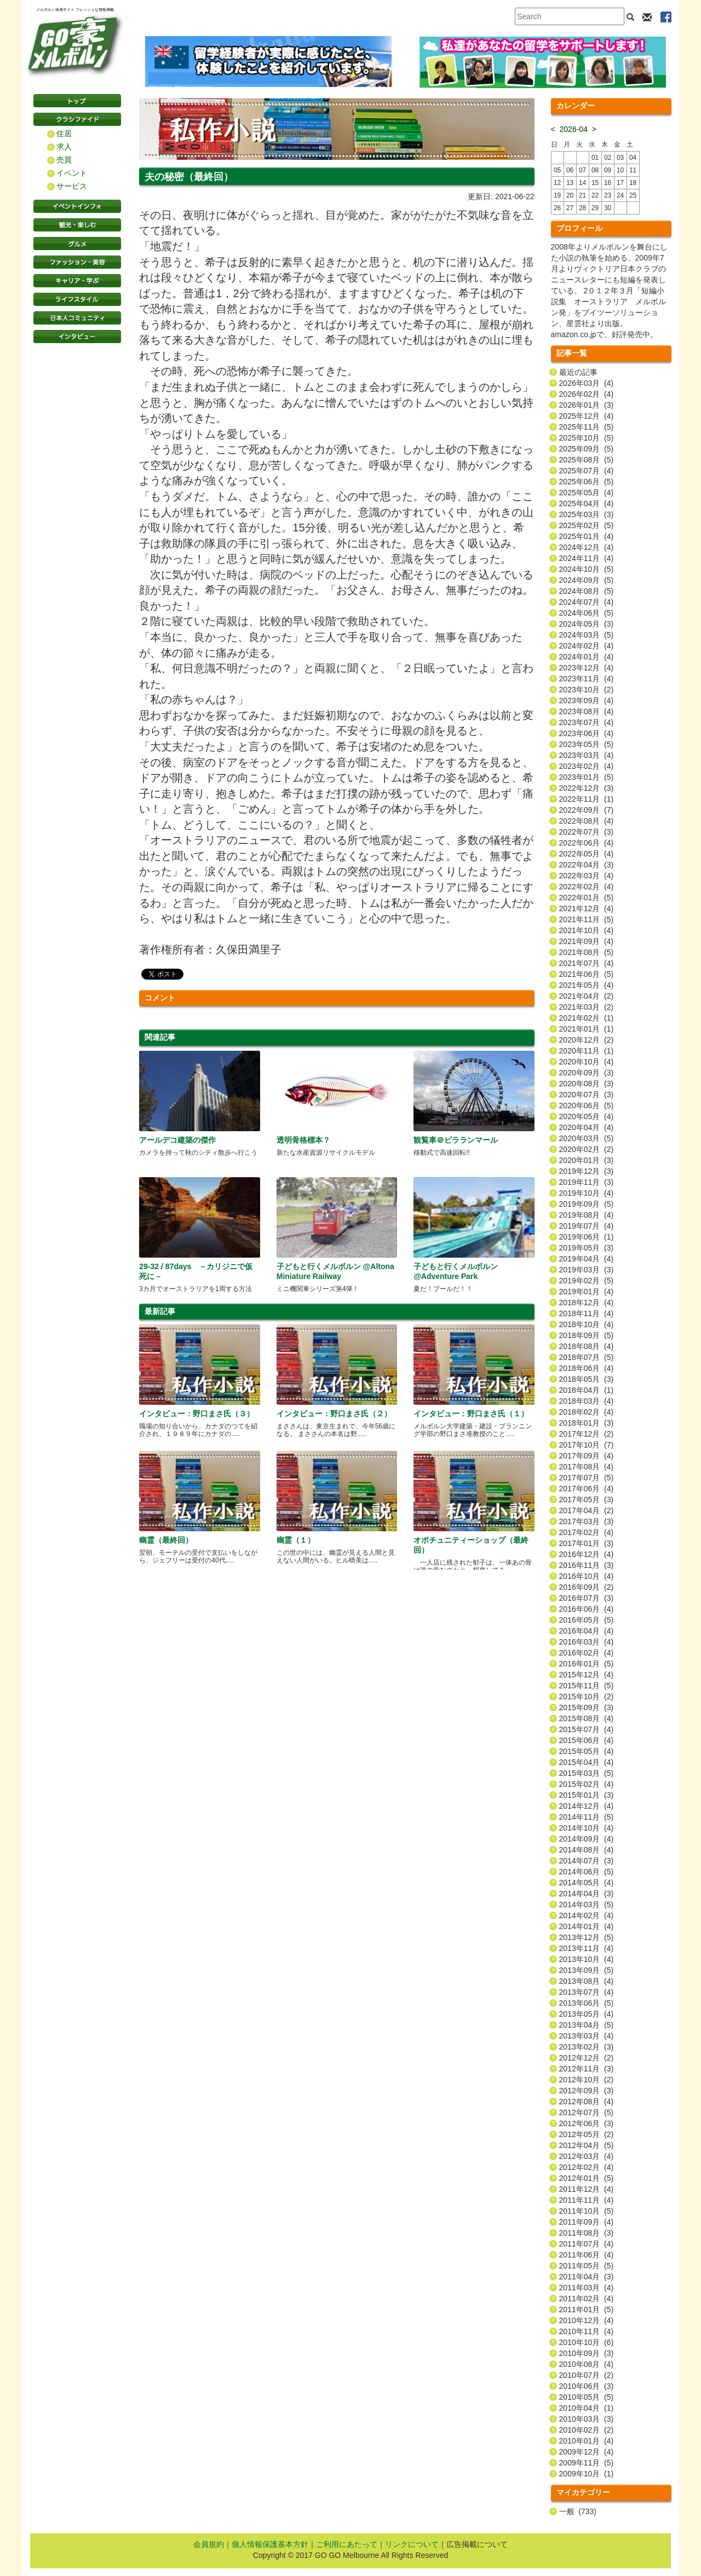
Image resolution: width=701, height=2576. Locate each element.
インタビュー (77, 336)
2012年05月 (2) (586, 2134)
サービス (71, 186)
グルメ (77, 243)
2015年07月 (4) (586, 1729)
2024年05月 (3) (586, 624)
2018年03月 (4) (586, 1401)
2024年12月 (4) (586, 547)
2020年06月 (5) (586, 1105)
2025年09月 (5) (586, 448)
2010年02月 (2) (586, 2430)
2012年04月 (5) (586, 2145)
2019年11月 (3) (586, 1182)
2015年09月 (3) (586, 1707)
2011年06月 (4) (586, 2254)
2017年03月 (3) (586, 1521)
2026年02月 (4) (586, 394)
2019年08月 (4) (586, 1215)
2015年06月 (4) (586, 1740)
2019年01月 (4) (586, 1291)
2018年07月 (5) (586, 1357)
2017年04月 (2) (586, 1510)
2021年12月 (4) (586, 908)
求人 (64, 146)
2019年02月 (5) (586, 1280)
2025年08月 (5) (586, 459)
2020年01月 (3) (586, 1160)
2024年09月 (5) (586, 580)
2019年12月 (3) (586, 1171)
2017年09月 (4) (586, 1455)
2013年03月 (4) (586, 2035)
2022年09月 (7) (586, 810)
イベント (71, 173)
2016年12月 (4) (586, 1554)
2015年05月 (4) (586, 1751)
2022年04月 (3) (586, 864)
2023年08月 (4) (586, 711)
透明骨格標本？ (303, 1140)
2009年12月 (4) (586, 2451)
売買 (64, 159)
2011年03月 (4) (586, 2287)
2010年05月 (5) (586, 2397)
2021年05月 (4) (586, 985)
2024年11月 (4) (586, 558)
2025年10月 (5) (586, 437)
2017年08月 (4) (586, 1466)
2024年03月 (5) (586, 634)
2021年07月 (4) (586, 963)
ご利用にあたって (346, 2544)
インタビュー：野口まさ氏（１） (470, 1413)
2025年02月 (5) (586, 525)
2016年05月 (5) (586, 1620)
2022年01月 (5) (586, 897)
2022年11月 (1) (586, 799)
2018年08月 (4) (586, 1346)
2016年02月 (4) (586, 1652)
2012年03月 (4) (586, 2156)
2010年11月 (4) (586, 2331)
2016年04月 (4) (586, 1630)
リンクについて (412, 2544)
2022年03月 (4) (586, 875)
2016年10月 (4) (586, 1576)
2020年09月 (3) (586, 1072)
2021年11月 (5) (586, 919)
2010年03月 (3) (586, 2419)
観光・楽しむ (77, 224)
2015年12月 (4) (586, 1674)
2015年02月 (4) (586, 1784)
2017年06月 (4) (586, 1488)
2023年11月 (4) (586, 678)
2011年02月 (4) (586, 2298)
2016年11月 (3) (586, 1565)
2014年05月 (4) (586, 1882)
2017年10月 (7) (586, 1444)
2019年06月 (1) (586, 1236)
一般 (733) (577, 2511)
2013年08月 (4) (586, 1981)
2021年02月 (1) (586, 1018)
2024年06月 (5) (586, 613)
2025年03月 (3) (586, 514)
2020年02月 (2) (586, 1149)
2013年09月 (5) (586, 1970)
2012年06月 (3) (586, 2123)
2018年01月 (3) (586, 1423)
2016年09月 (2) (586, 1587)
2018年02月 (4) (586, 1412)
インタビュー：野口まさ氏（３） (196, 1413)
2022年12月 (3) (586, 788)
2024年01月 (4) (586, 656)
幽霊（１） (296, 1540)
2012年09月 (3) (586, 2090)
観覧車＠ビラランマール (455, 1140)
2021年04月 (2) (586, 996)
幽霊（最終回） (166, 1540)
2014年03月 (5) (586, 1904)
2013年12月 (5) (586, 1937)
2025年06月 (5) (586, 481)
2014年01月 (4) (586, 1926)
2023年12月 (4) (586, 667)
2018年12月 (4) (586, 1302)
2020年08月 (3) (586, 1083)
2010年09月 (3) (586, 2353)
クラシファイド (77, 119)
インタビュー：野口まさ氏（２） (334, 1413)
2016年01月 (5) (586, 1663)
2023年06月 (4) (586, 733)
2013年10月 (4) (586, 1959)
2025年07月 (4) (586, 470)
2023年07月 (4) (586, 722)
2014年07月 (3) (586, 1860)
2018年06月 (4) (586, 1368)
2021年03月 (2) (586, 1007)
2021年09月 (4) (586, 941)
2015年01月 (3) (586, 1795)
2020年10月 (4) (586, 1061)
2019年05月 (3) (586, 1247)
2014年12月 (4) (586, 1806)
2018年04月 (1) (586, 1390)
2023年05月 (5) (586, 744)
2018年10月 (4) (586, 1324)
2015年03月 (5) (586, 1773)
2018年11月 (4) (586, 1313)
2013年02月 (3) (586, 2046)
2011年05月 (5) (586, 2265)
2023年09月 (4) (586, 700)
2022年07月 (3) (586, 831)
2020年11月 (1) (586, 1050)
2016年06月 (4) (586, 1609)
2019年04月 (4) (586, 1258)
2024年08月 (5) (586, 591)
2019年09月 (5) (586, 1204)
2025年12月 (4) (586, 416)
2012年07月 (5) (586, 2112)
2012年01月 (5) (586, 2178)
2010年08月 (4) (586, 2364)
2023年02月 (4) (586, 766)
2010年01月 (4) (586, 2440)
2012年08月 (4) (586, 2101)
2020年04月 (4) (586, 1127)
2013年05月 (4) (586, 2014)
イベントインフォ (77, 206)
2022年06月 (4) (586, 842)
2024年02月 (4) (586, 645)
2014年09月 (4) (586, 1838)
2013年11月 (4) (586, 1948)
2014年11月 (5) (586, 1817)
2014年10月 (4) (586, 1828)
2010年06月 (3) (586, 2386)
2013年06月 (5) (586, 2003)
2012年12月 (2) (586, 2057)
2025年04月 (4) (586, 503)
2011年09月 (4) (586, 2222)
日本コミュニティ (77, 318)
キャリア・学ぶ (77, 280)
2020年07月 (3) (586, 1094)
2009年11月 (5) (586, 2462)
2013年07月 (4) (586, 1992)
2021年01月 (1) (586, 1028)
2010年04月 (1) (586, 2408)
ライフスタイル (77, 299)
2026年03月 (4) (586, 383)
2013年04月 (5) (586, 2025)
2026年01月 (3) (586, 405)
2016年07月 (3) (586, 1598)
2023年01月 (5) (586, 777)
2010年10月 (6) (586, 2342)
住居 (64, 133)
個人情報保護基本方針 (270, 2544)
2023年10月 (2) (586, 689)
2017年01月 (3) (586, 1543)
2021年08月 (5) (586, 952)
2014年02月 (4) (586, 1915)
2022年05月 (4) (586, 853)
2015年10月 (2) (586, 1696)
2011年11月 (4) (586, 2200)
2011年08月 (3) (586, 2232)
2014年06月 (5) (586, 1871)
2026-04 (574, 129)
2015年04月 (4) (586, 1762)
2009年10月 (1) (586, 2473)
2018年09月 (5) (586, 1335)
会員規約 (208, 2544)
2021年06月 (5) (586, 974)
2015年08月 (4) (586, 1718)
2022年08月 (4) (586, 821)
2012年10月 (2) (586, 2079)
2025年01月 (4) (586, 536)
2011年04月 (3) (586, 2276)
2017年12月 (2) (586, 1433)
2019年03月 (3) (586, 1269)
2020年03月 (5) (586, 1138)
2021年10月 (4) (586, 930)
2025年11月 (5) (586, 426)
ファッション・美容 (77, 262)
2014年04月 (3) (586, 1893)
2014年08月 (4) (586, 1849)
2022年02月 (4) (586, 886)
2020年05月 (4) (586, 1116)
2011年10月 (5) (586, 2211)
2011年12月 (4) (586, 2189)
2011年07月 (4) (586, 2243)
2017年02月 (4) (586, 1532)
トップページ (77, 100)
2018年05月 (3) (586, 1379)
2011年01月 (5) (586, 2309)
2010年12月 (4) (586, 2320)
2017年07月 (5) (586, 1477)
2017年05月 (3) (586, 1499)
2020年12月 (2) (586, 1039)
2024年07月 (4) (586, 602)
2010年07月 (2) (586, 2375)
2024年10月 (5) (586, 569)
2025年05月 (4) (586, 492)
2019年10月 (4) (586, 1193)
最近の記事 (578, 372)
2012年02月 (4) (586, 2167)
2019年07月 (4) (586, 1226)
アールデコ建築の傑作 (177, 1140)
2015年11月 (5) (586, 1685)
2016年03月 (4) (586, 1641)
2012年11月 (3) (586, 2068)
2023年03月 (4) (586, 755)
